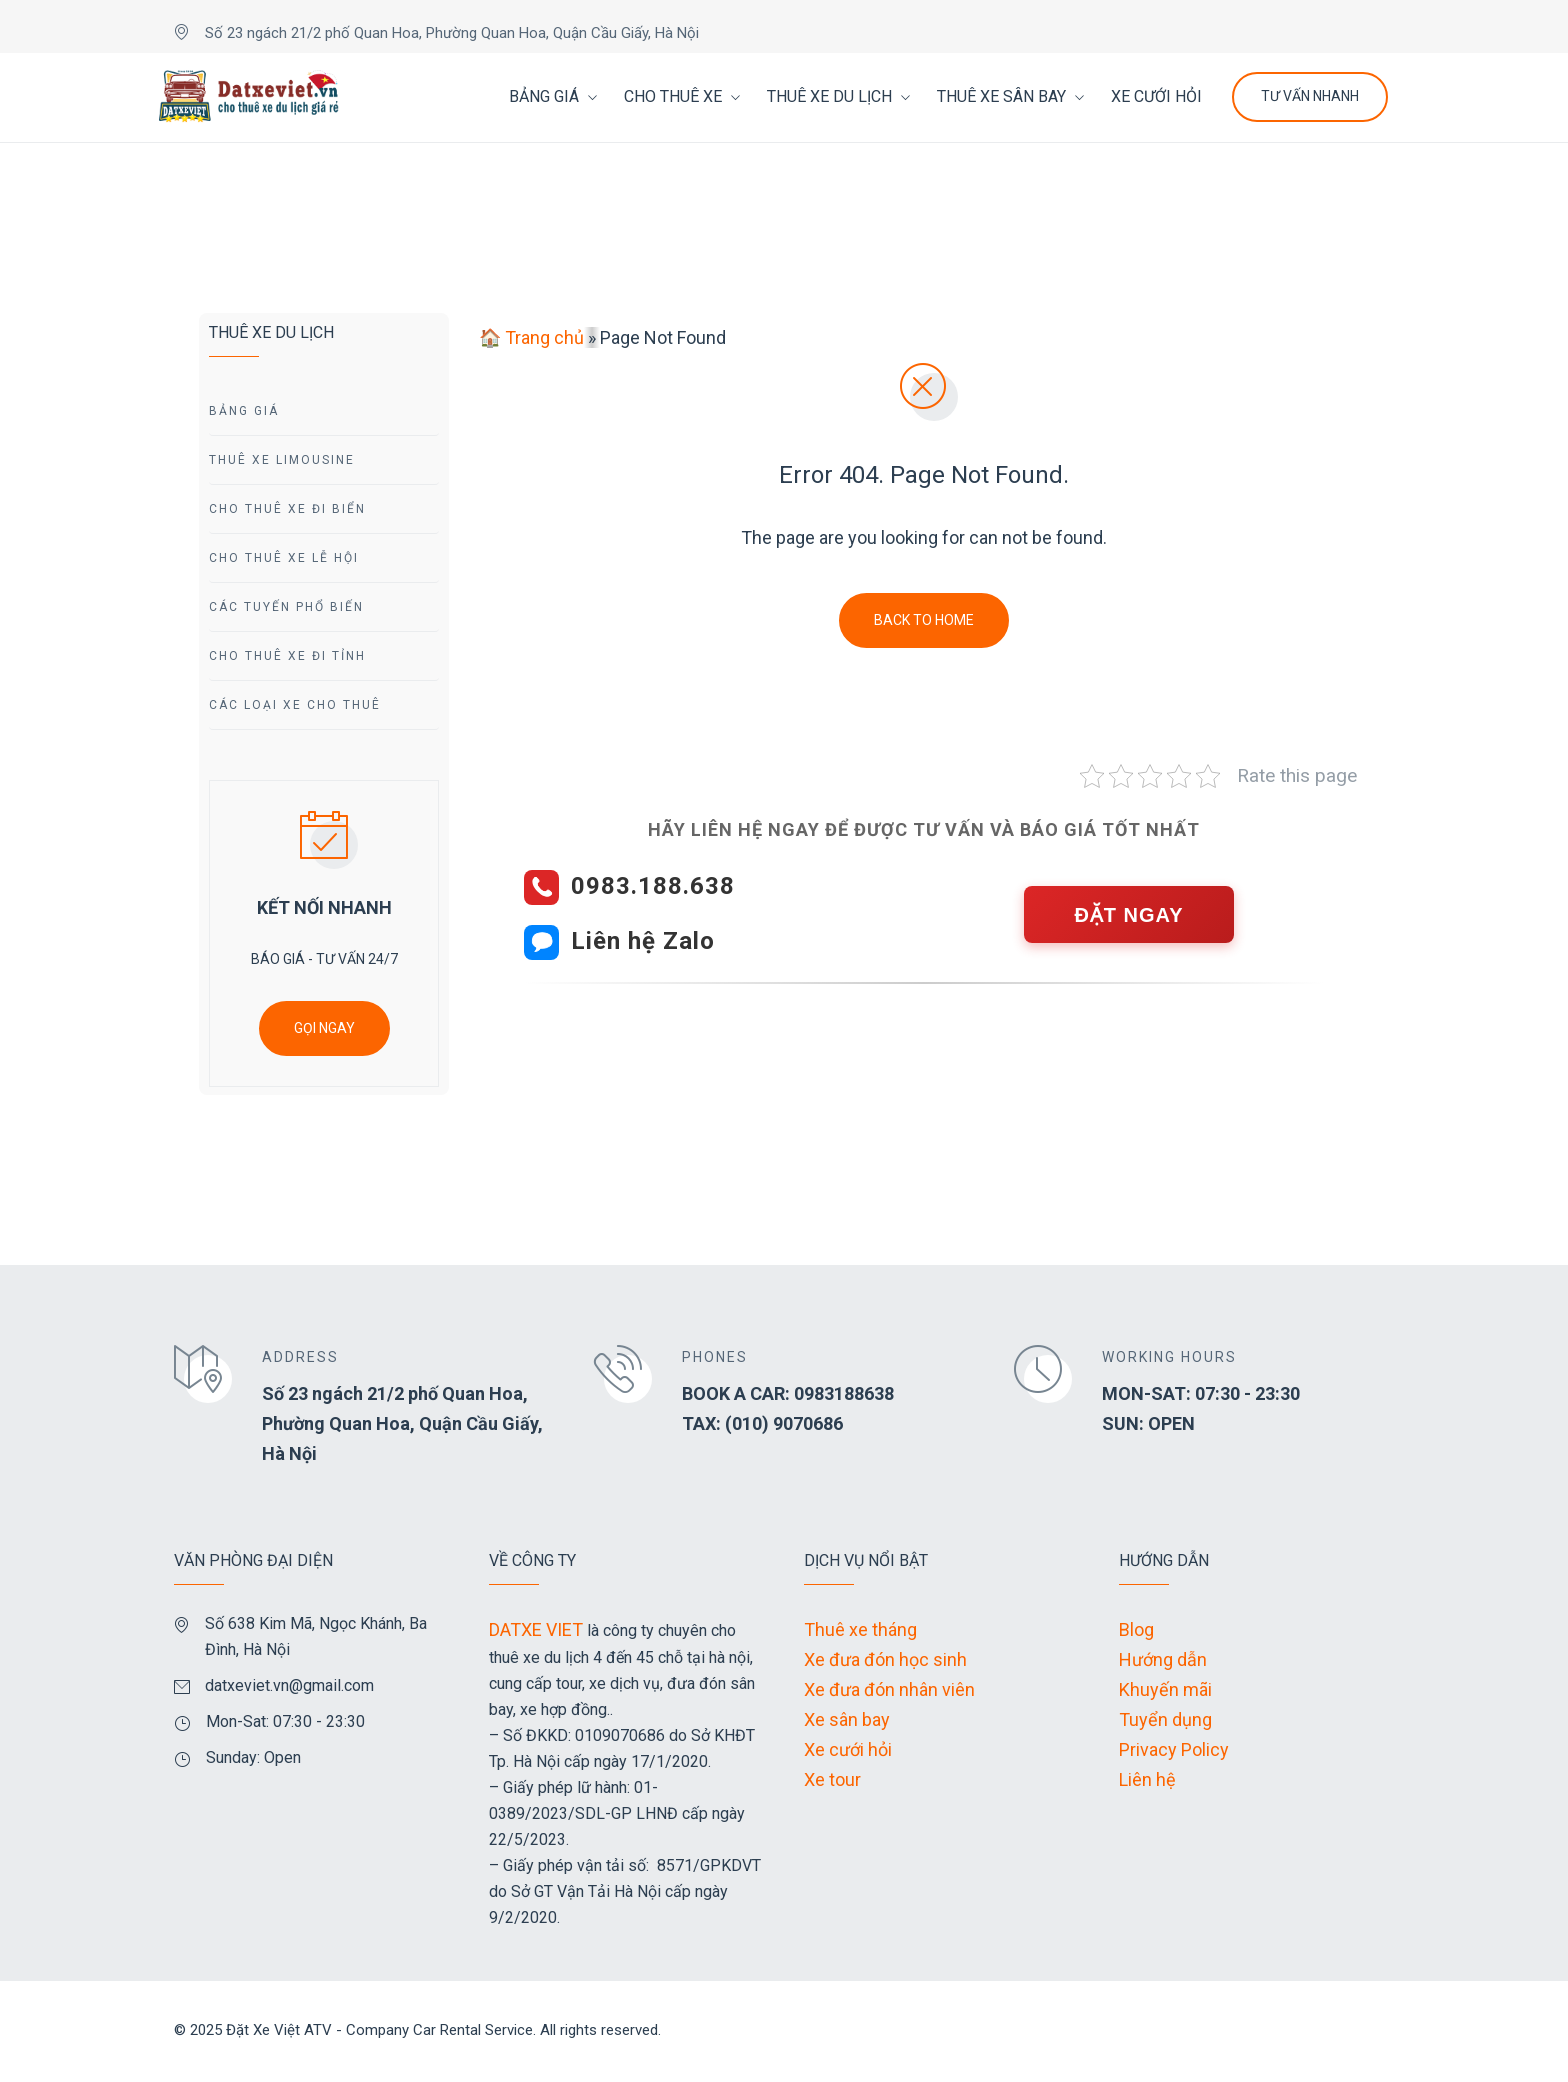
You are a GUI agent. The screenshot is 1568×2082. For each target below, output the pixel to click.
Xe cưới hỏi (848, 1749)
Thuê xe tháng (860, 1629)
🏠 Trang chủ (531, 337)
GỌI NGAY (324, 1028)
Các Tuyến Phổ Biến (286, 607)
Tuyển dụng (1165, 1719)
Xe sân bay (847, 1719)
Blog (1136, 1629)
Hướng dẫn (1163, 1659)
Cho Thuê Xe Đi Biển (287, 509)
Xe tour (832, 1779)
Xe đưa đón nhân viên (889, 1689)
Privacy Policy (1174, 1749)
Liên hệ (1147, 1779)
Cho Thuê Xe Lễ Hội (284, 558)
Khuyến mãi (1165, 1689)
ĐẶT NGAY (1128, 915)
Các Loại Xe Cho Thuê (295, 705)
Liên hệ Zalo (643, 941)
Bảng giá (244, 411)
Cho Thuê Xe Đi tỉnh (287, 656)
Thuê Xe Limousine (282, 460)
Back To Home (924, 620)
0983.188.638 (653, 886)
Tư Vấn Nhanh (1310, 96)
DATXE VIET (536, 1629)
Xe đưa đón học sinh (885, 1659)
